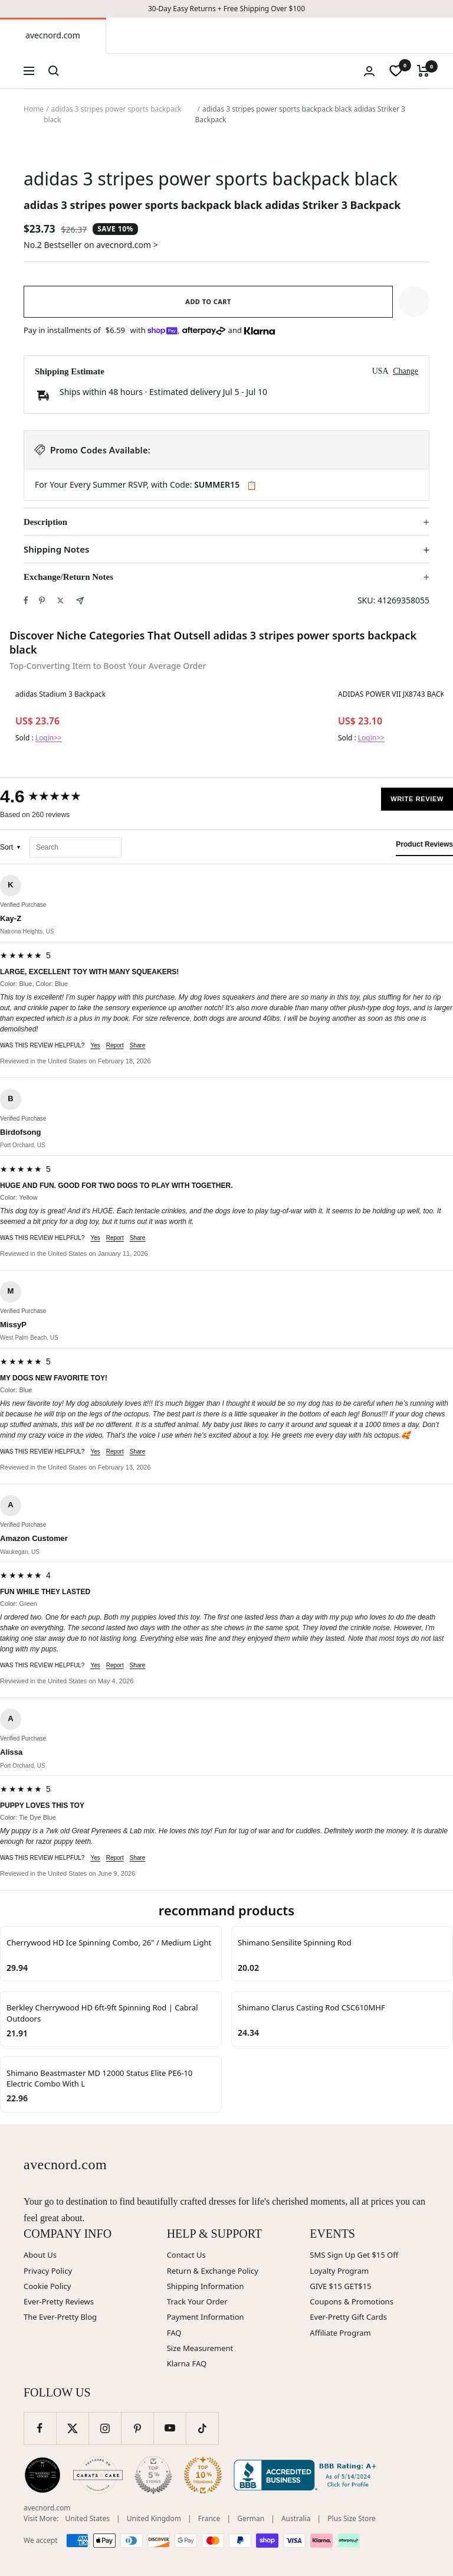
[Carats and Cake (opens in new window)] (98, 2475)
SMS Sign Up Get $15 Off (354, 2254)
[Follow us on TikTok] (202, 2428)
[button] (414, 301)
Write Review (417, 798)
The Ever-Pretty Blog (60, 2316)
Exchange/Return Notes (68, 577)
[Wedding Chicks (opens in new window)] (42, 2475)
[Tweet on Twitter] (60, 600)
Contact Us (186, 2254)
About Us (40, 2254)
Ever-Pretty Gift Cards (348, 2316)
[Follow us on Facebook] (40, 2428)
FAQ (174, 2332)
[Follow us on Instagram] (104, 2428)
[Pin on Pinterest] (42, 600)
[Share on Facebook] (26, 600)
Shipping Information (205, 2286)
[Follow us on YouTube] (169, 2428)
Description (45, 522)
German (250, 2518)
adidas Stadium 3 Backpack (60, 694)
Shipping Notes (56, 549)
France (209, 2518)
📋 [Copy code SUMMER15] (252, 485)
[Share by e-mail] (80, 601)
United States (87, 2518)
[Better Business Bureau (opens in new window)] (307, 2475)
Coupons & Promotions (351, 2301)
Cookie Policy (47, 2286)
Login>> (48, 738)
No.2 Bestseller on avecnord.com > (91, 244)
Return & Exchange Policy (212, 2270)
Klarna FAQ (186, 2363)
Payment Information (205, 2316)
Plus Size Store (351, 2518)
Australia (296, 2518)
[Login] (369, 71)
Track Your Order (197, 2301)
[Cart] (423, 71)
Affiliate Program (340, 2332)
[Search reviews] (75, 847)
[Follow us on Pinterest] (137, 2428)
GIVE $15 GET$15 (340, 2286)
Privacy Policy (48, 2270)
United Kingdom (154, 2518)
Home (34, 109)
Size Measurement (200, 2348)
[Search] (53, 71)
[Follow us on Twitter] (72, 2428)
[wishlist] (396, 71)
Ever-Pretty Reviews (59, 2301)
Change (405, 371)
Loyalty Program (339, 2270)
